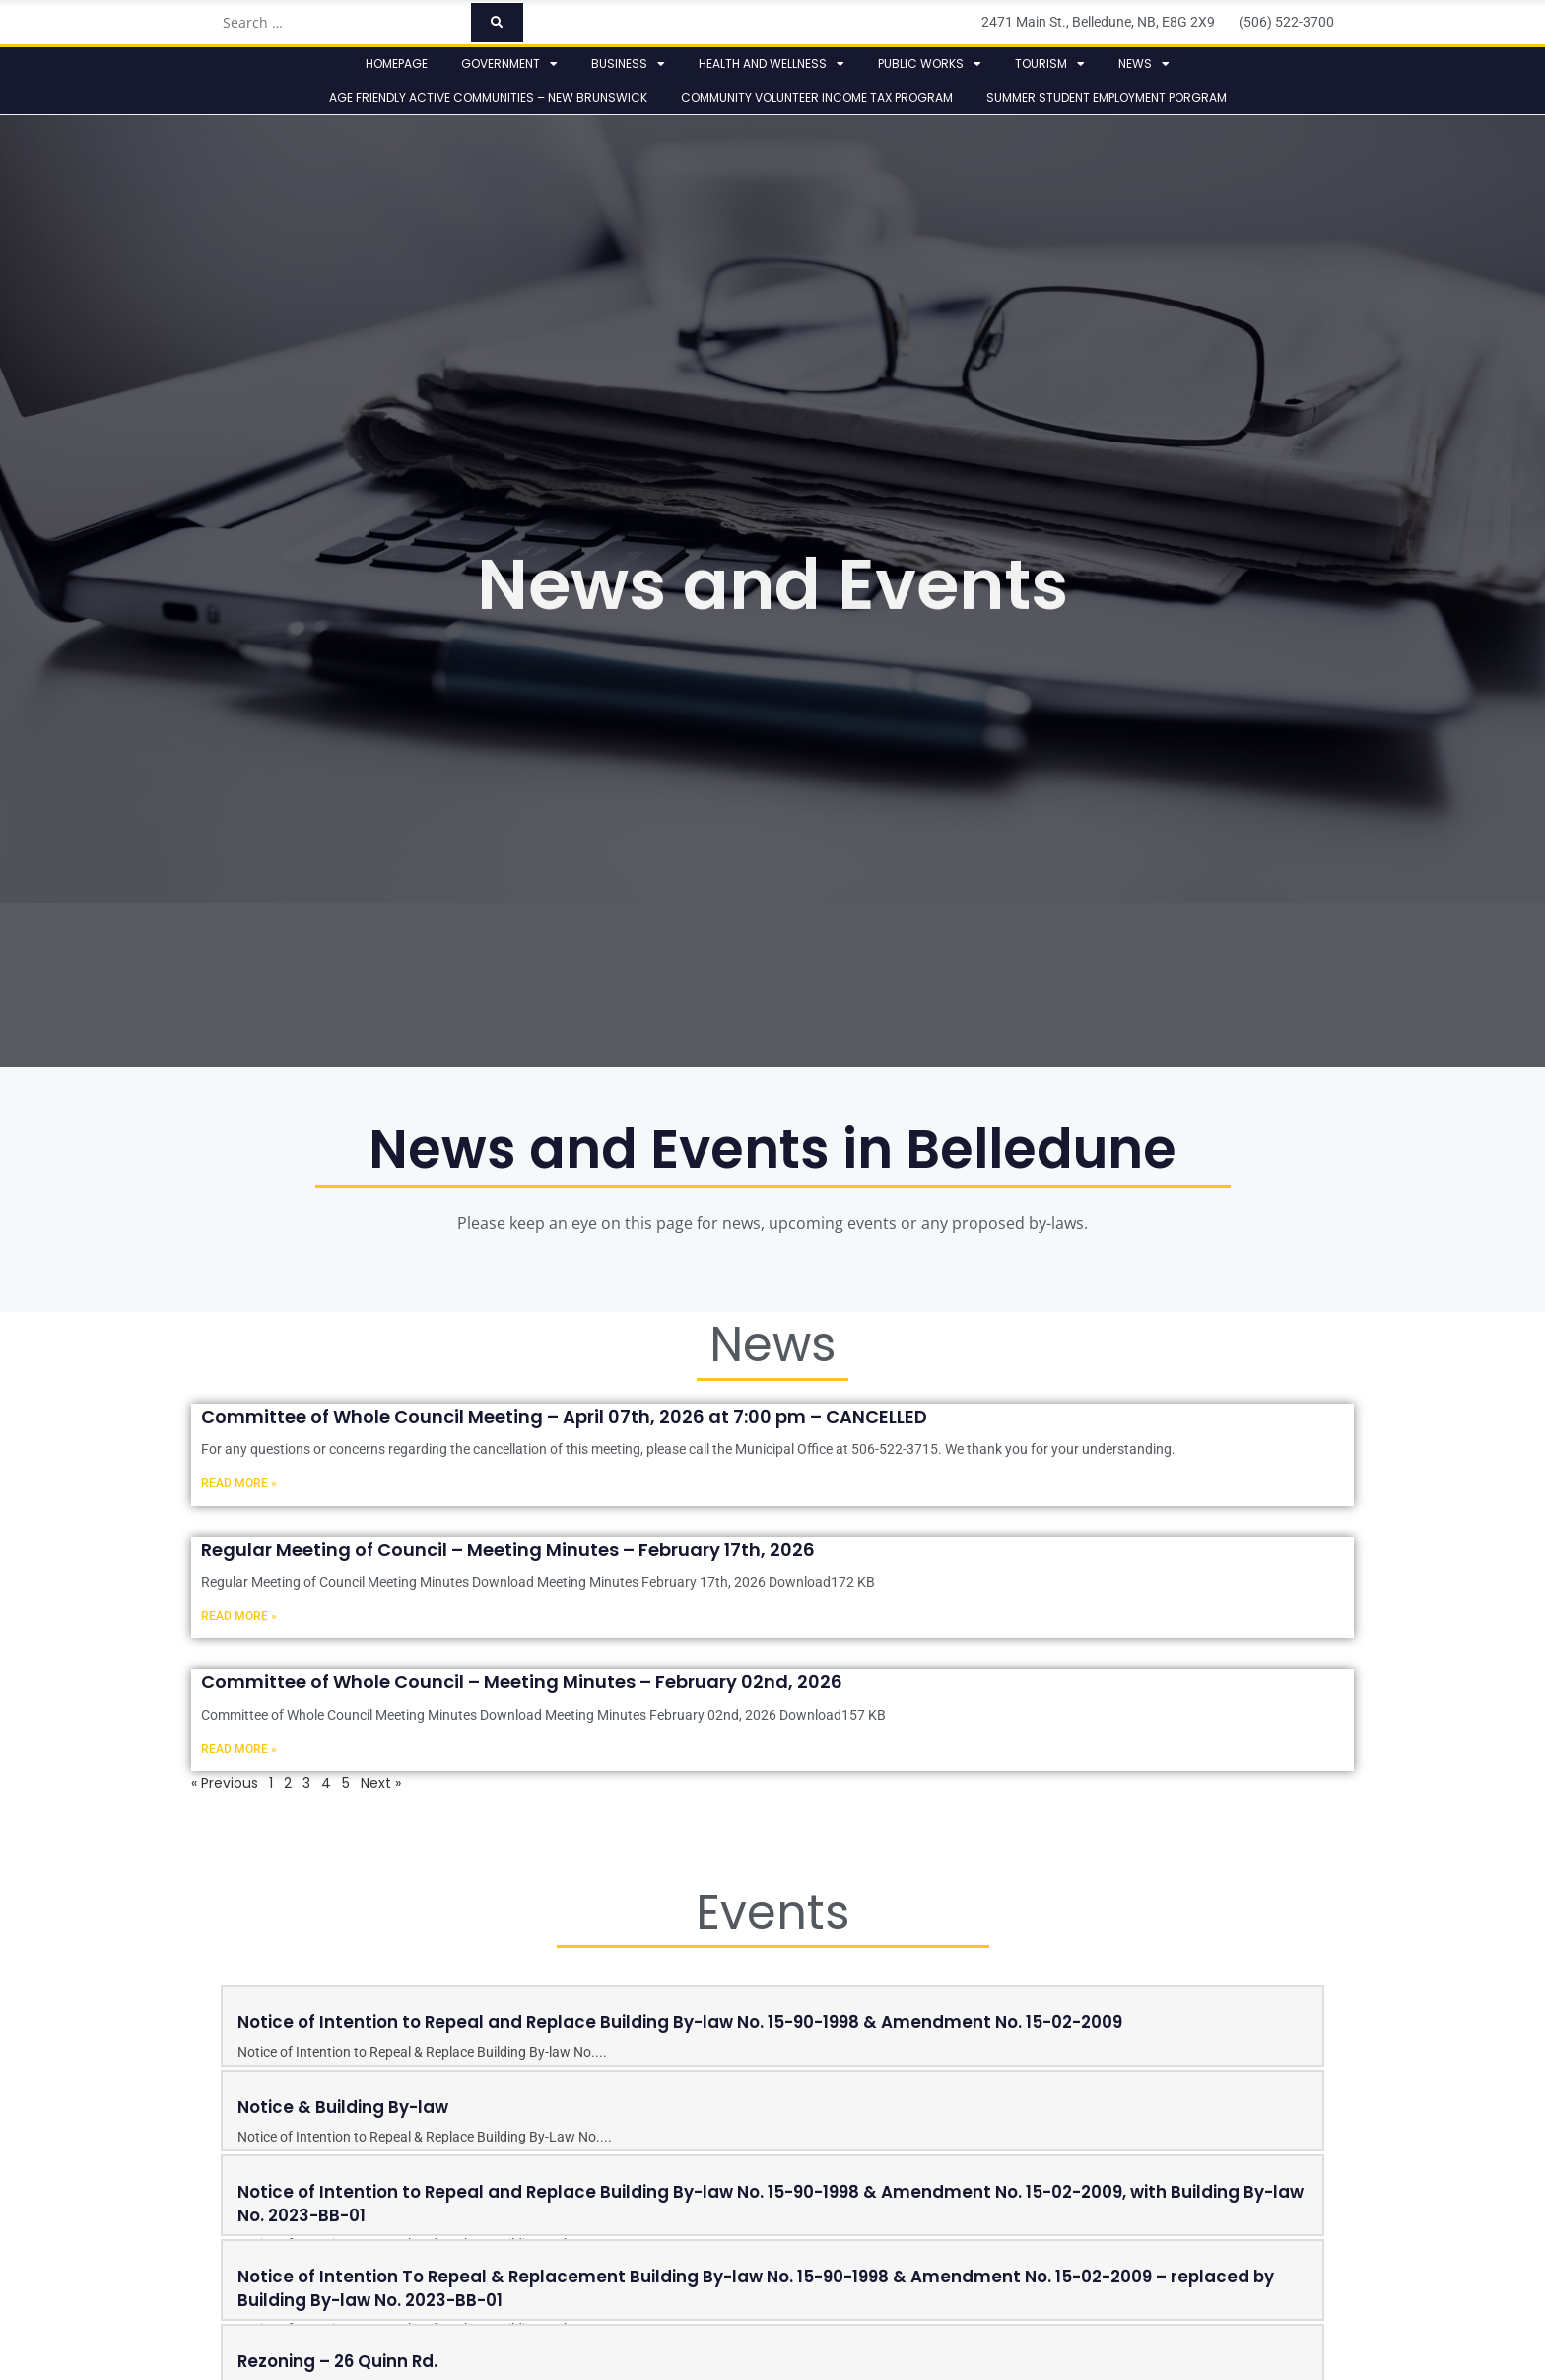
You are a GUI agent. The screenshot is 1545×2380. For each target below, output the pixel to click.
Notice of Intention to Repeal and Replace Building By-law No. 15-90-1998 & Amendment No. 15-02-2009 (679, 2022)
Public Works (929, 64)
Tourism (1050, 64)
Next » (381, 1783)
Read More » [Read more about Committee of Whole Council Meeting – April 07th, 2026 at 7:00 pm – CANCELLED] (239, 1483)
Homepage (397, 63)
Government (509, 64)
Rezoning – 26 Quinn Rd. (337, 2361)
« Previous (224, 1783)
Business (628, 64)
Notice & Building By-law (342, 2107)
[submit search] (497, 22)
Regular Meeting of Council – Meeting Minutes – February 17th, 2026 (508, 1549)
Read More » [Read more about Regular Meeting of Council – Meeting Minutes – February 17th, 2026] (239, 1616)
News (1144, 64)
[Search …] (340, 22)
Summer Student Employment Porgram (1106, 97)
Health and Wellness (771, 64)
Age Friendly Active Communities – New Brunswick (488, 97)
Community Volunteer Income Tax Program (817, 97)
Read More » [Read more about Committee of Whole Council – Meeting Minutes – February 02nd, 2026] (239, 1749)
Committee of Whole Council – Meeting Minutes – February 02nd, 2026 (521, 1681)
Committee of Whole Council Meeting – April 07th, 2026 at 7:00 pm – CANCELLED (564, 1416)
